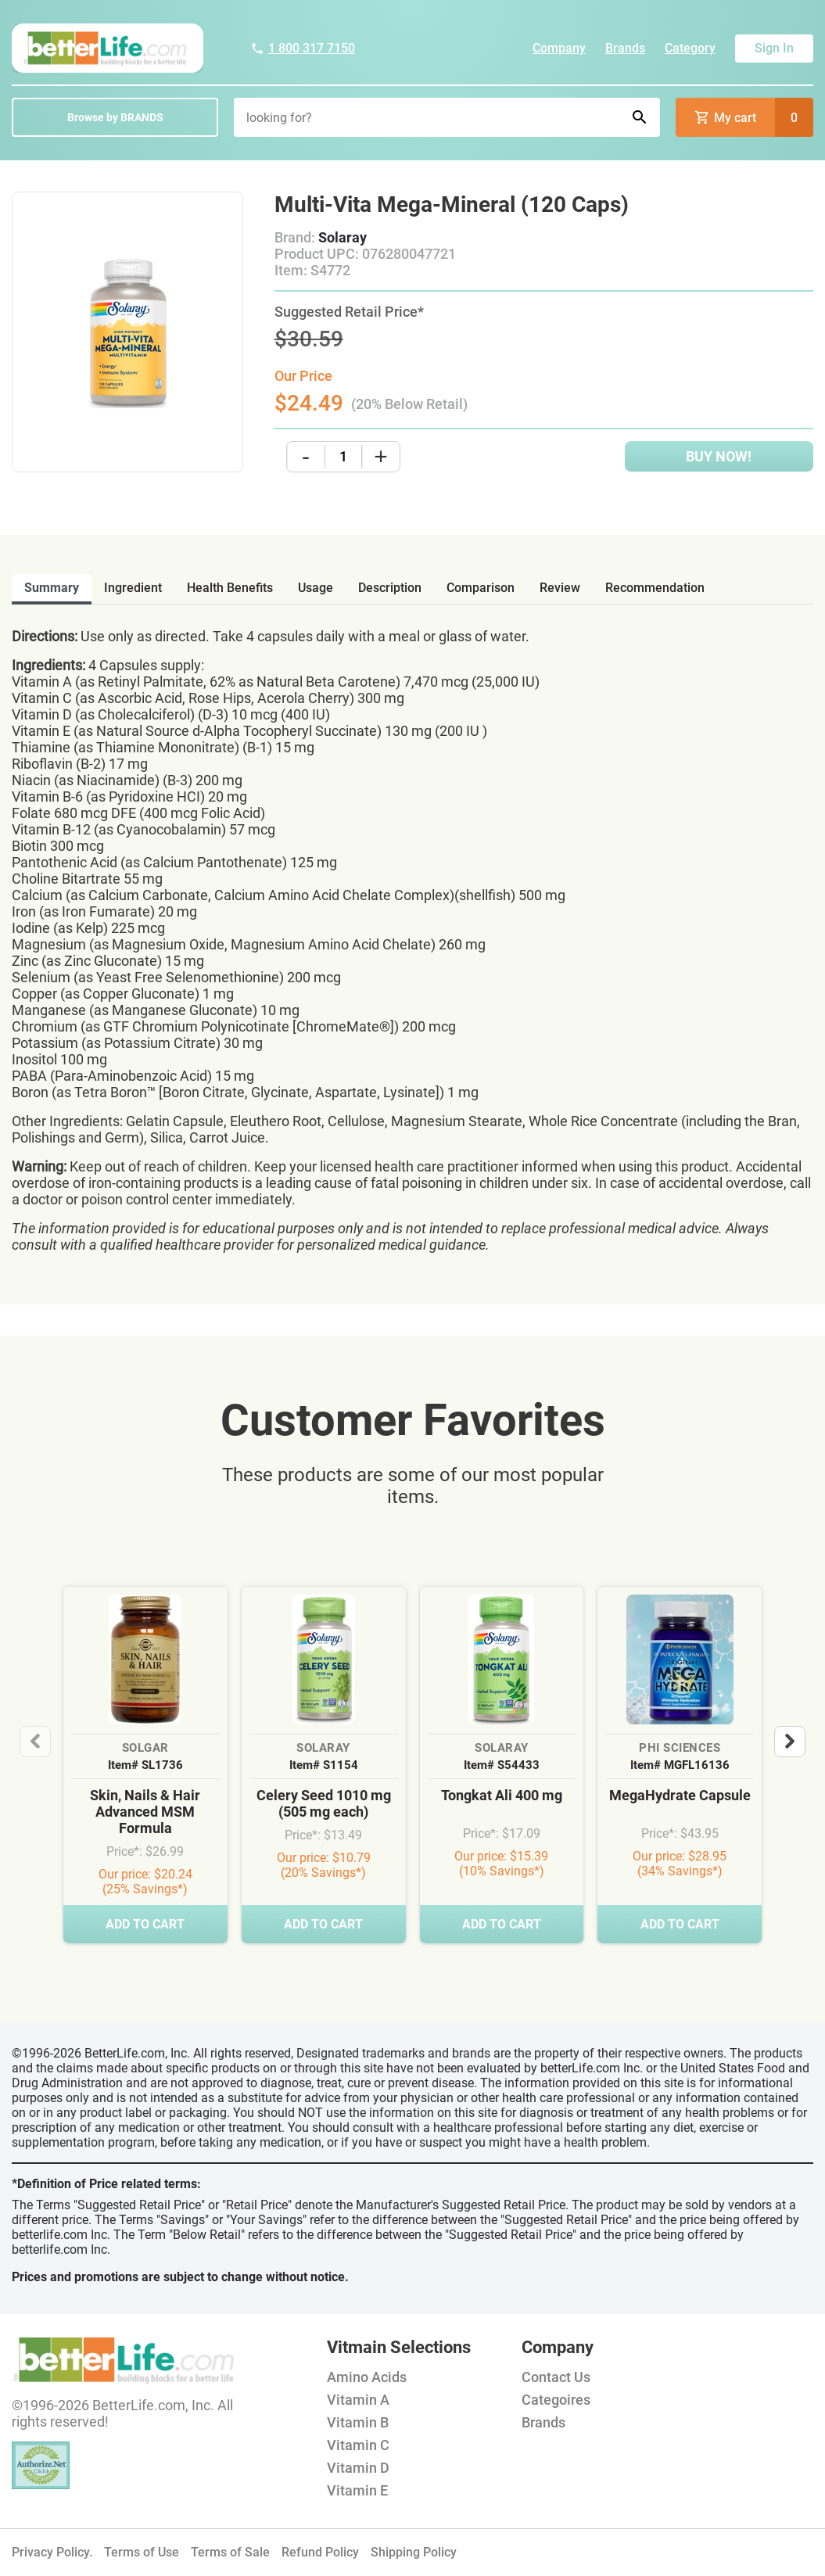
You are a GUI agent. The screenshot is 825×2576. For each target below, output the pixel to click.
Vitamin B (358, 2422)
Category (690, 48)
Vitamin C (358, 2445)
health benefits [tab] (230, 587)
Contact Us (556, 2377)
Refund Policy (320, 2552)
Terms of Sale (230, 2552)
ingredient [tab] (133, 587)
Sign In (774, 48)
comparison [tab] (481, 587)
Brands (625, 48)
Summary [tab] (51, 587)
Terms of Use (141, 2552)
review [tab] (560, 587)
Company (559, 48)
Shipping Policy (414, 2552)
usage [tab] (315, 587)
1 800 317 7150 (302, 48)
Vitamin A (358, 2399)
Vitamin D (358, 2467)
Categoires (556, 2399)
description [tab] (389, 587)
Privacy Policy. (52, 2552)
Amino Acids (367, 2377)
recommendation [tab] (655, 587)
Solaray (342, 237)
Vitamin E (357, 2490)
